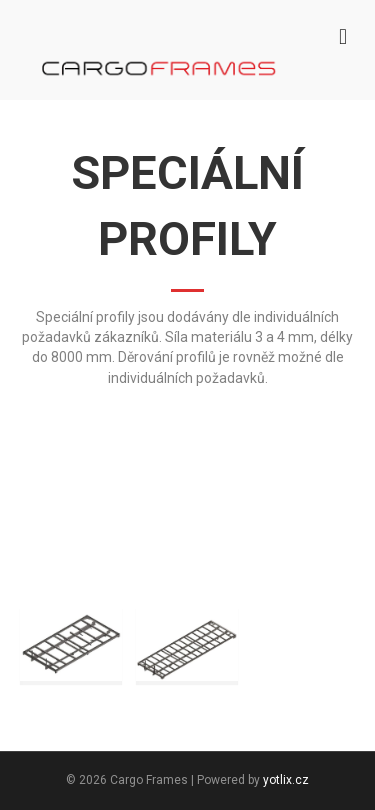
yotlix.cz (286, 780)
